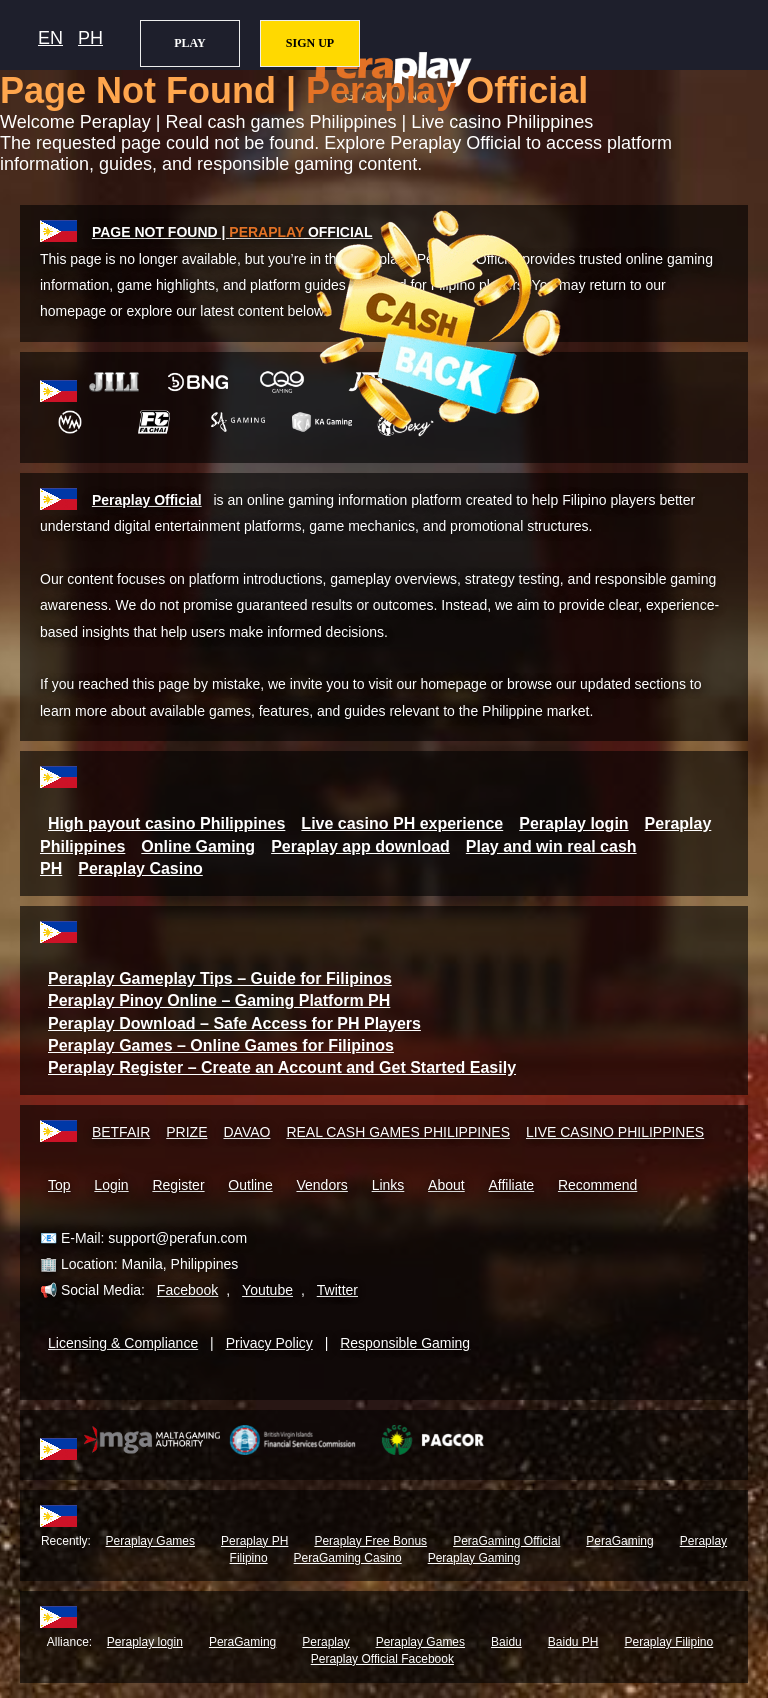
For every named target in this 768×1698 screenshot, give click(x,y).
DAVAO (246, 1132)
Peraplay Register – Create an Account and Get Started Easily (282, 1067)
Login (111, 1185)
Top (59, 1185)
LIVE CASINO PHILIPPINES (615, 1132)
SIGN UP (310, 43)
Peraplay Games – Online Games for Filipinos (221, 1045)
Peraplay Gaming (474, 1558)
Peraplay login (573, 823)
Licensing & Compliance (123, 1343)
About (446, 1185)
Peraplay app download (360, 846)
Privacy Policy (269, 1343)
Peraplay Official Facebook (382, 1659)
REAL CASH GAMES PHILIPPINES (398, 1132)
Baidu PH (573, 1642)
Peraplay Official (147, 500)
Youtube (267, 1290)
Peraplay (325, 1642)
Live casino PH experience (402, 823)
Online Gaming (198, 846)
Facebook (187, 1290)
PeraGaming (619, 1541)
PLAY (190, 43)
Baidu (506, 1642)
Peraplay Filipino (669, 1642)
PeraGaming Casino (348, 1558)
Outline (250, 1185)
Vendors (321, 1185)
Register (178, 1185)
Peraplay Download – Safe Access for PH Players (234, 1023)
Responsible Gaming (405, 1343)
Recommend (597, 1185)
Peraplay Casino (140, 868)
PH (90, 38)
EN (50, 38)
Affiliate (511, 1185)
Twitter (337, 1290)
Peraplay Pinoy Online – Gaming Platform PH (219, 1000)
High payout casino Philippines (166, 823)
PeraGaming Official (506, 1541)
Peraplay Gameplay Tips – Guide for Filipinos (220, 978)
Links (388, 1185)
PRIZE (186, 1132)
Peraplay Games (150, 1541)
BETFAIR (121, 1132)
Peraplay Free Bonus (370, 1541)
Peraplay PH (254, 1541)
